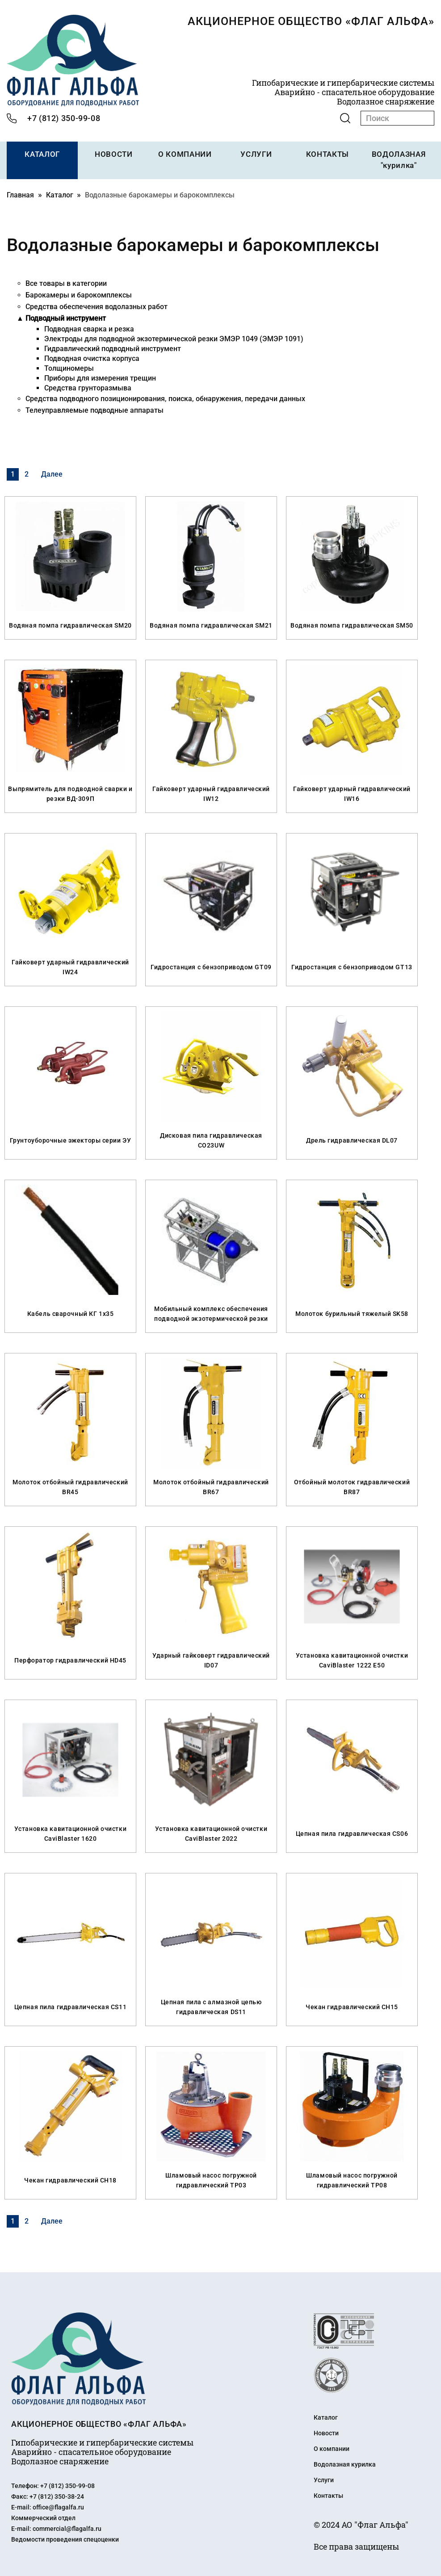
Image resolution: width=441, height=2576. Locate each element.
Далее (52, 473)
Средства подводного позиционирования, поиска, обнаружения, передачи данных (165, 398)
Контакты (328, 2494)
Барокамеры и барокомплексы (78, 294)
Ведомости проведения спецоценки (65, 2538)
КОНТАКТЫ (327, 154)
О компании (331, 2447)
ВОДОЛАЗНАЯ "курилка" (398, 159)
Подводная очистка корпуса (91, 357)
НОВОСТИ (113, 154)
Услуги (324, 2479)
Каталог (59, 194)
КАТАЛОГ (42, 154)
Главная (20, 194)
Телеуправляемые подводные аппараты (94, 409)
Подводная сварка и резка (89, 328)
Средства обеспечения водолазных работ (96, 306)
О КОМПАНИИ (185, 154)
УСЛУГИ (256, 154)
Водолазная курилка (345, 2463)
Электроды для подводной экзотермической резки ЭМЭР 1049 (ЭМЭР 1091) (173, 338)
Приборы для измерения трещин (100, 377)
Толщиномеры (69, 367)
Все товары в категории (66, 282)
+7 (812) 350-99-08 (63, 118)
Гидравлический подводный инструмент (112, 347)
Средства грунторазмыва (87, 387)
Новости (326, 2432)
